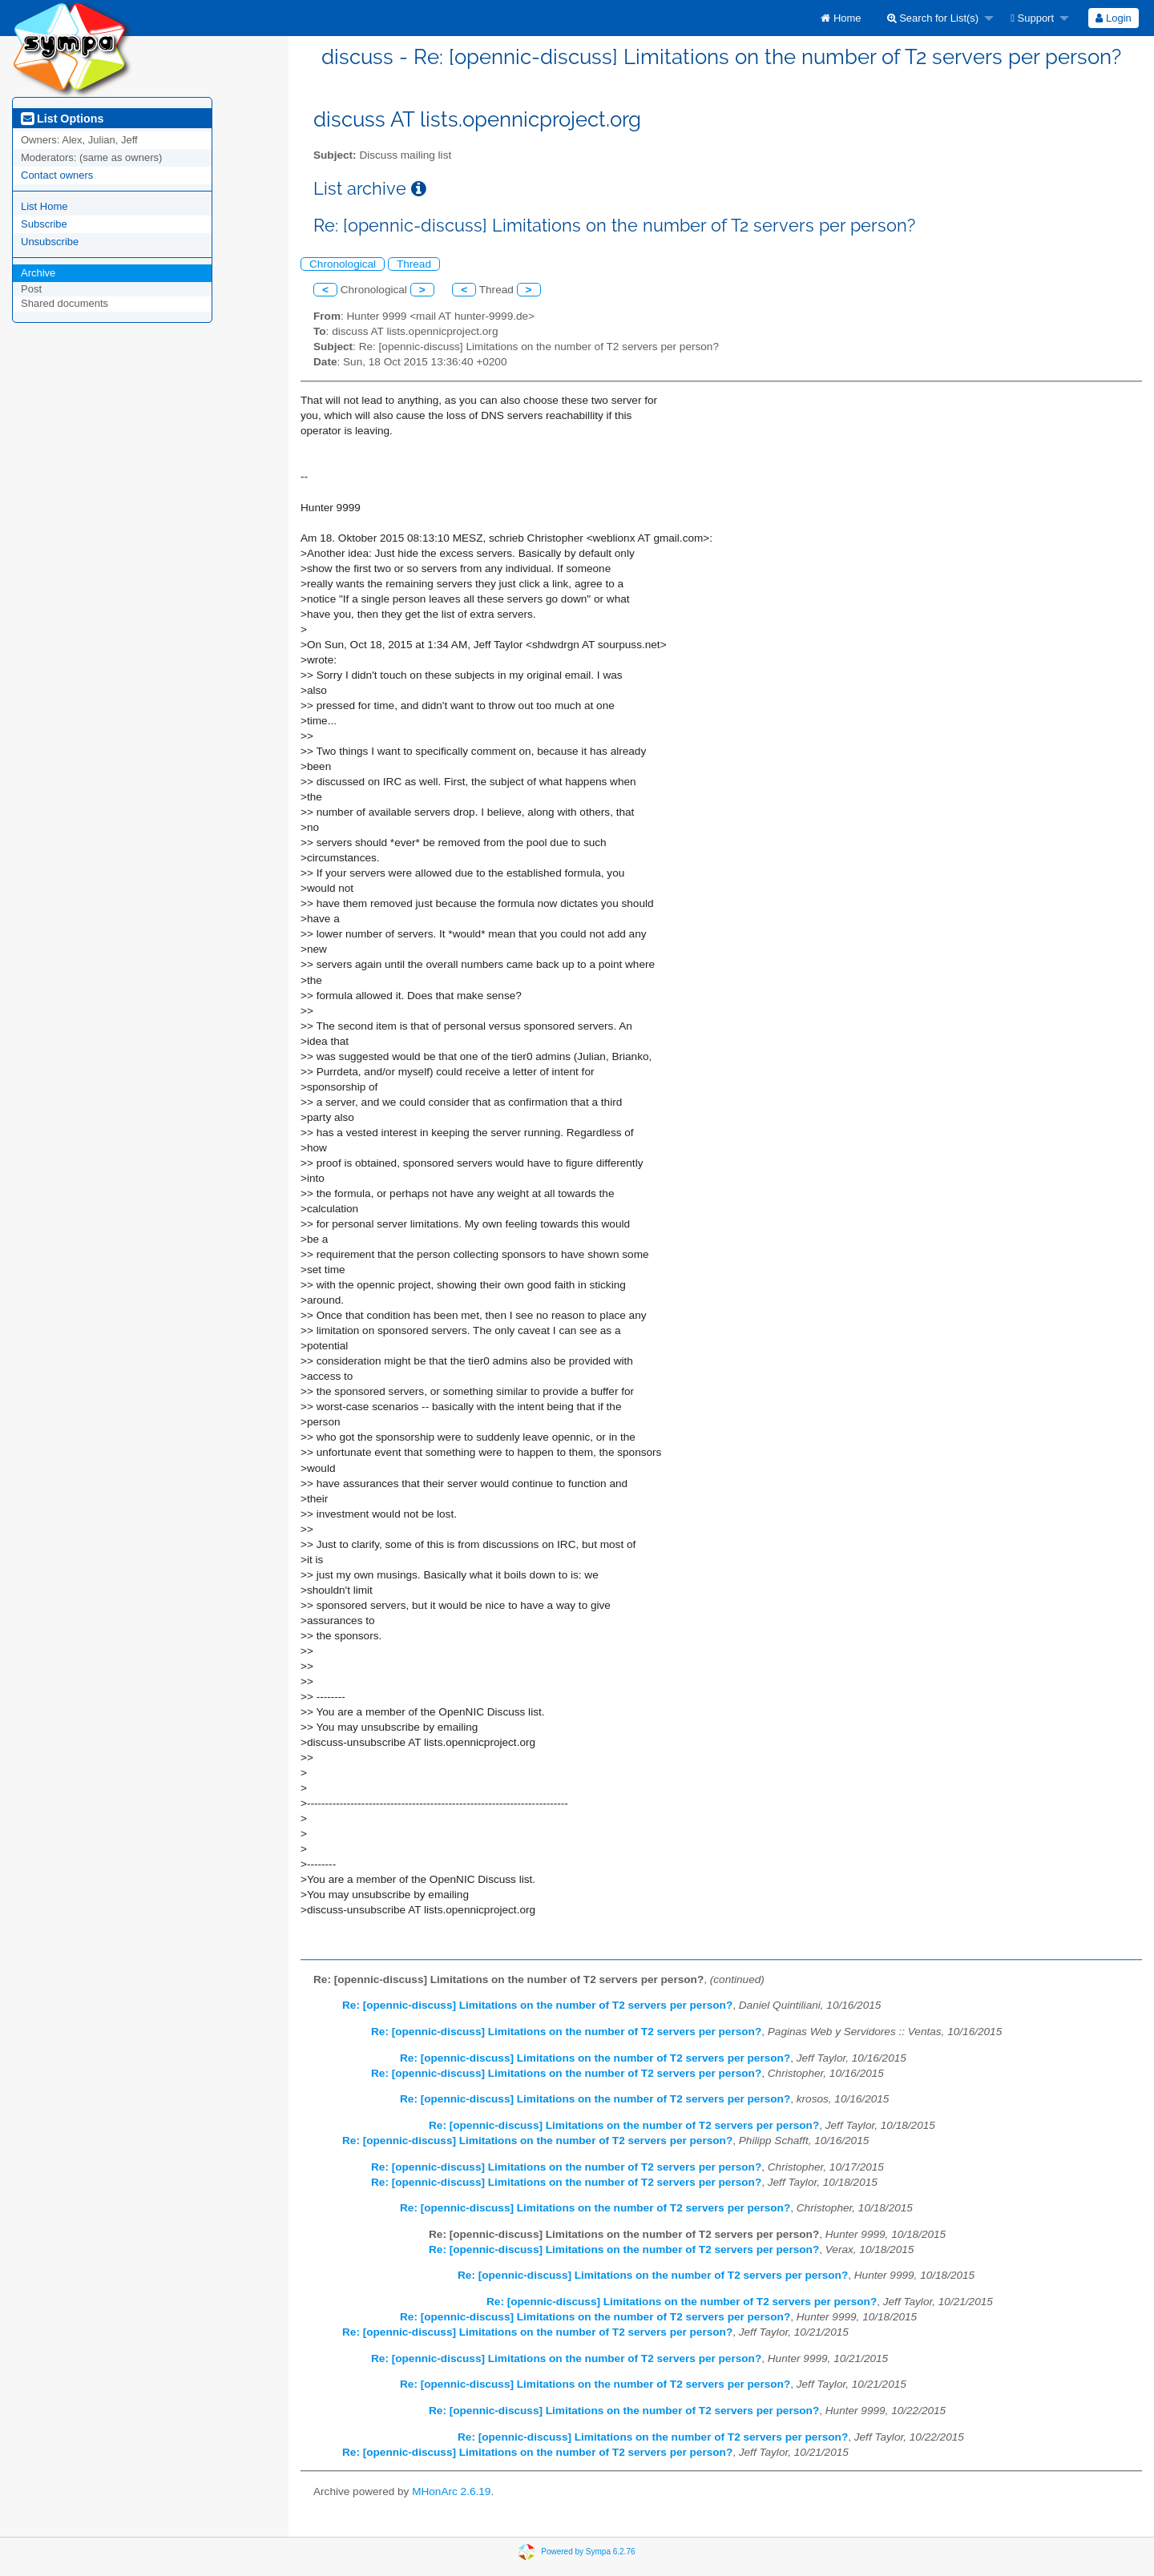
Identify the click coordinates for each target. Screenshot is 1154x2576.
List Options (62, 118)
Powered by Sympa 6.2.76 (588, 2551)
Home (841, 18)
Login (1113, 18)
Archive (38, 273)
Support (1032, 18)
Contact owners (57, 175)
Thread (414, 264)
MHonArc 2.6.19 (451, 2491)
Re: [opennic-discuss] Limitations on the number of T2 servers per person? (537, 2005)
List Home (44, 206)
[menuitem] (841, 18)
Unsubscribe (50, 242)
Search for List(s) (933, 18)
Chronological (342, 264)
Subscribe (44, 224)
